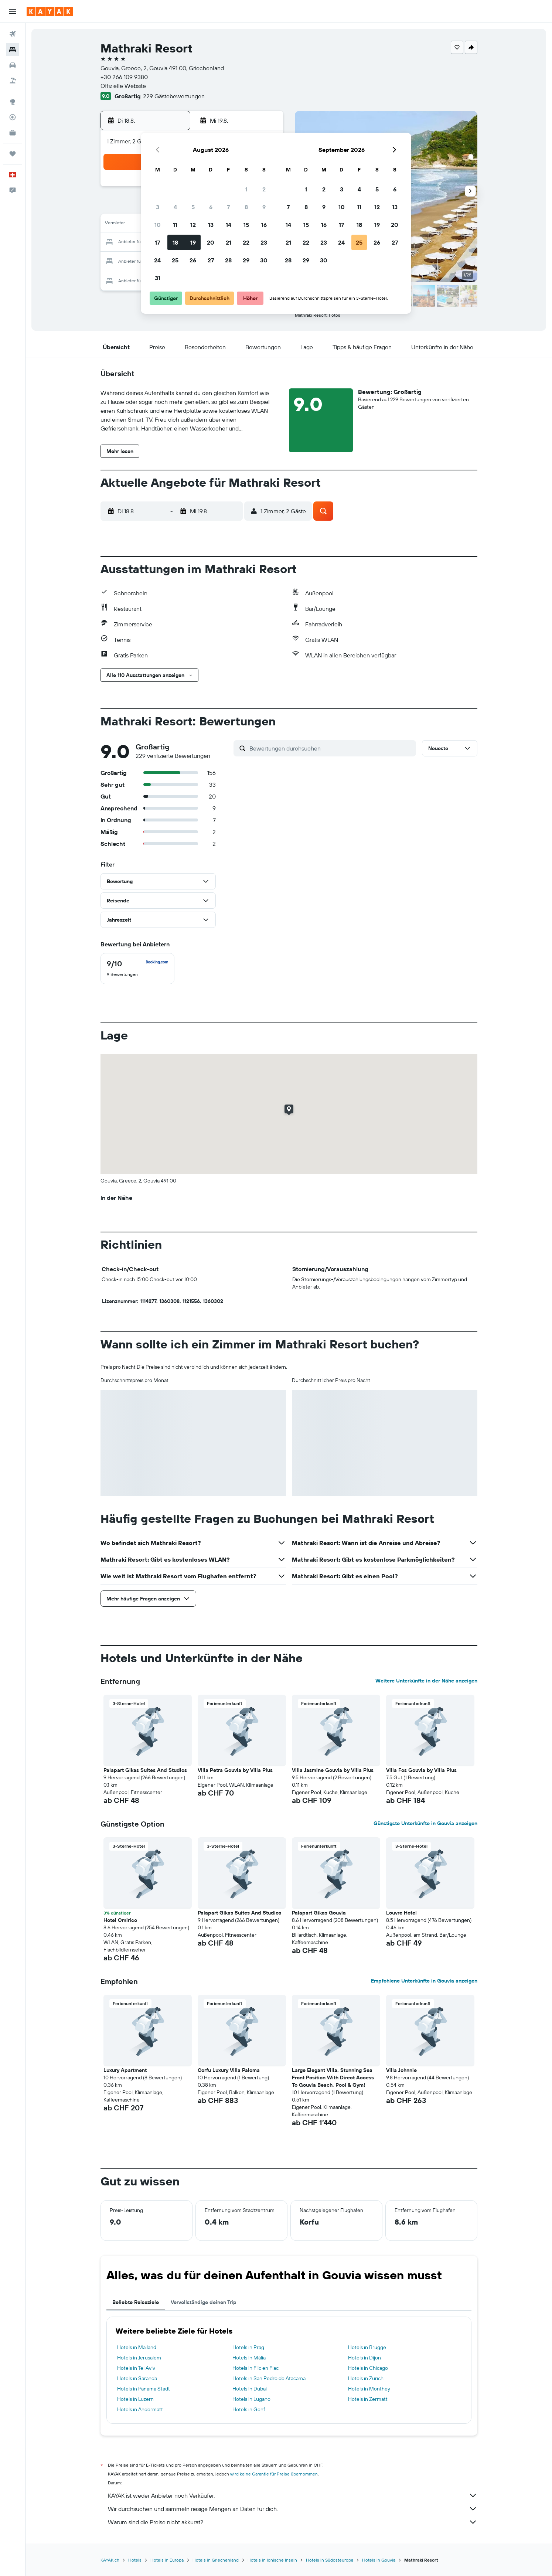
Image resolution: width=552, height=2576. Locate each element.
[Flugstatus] (12, 117)
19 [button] (193, 242)
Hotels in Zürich (366, 2378)
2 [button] (264, 189)
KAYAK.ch (109, 2560)
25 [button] (175, 260)
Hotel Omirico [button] (120, 1920)
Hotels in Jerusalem (139, 2357)
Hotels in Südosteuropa (329, 2560)
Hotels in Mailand (136, 2347)
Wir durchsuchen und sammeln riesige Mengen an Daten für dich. (292, 2508)
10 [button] (157, 224)
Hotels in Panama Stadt (143, 2388)
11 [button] (175, 224)
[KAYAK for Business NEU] (12, 132)
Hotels (135, 2560)
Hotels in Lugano (251, 2399)
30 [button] (264, 260)
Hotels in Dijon (364, 2357)
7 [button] (228, 207)
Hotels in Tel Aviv (136, 2368)
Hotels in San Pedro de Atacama (269, 2378)
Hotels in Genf (248, 2409)
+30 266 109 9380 (124, 77)
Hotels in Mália (249, 2357)
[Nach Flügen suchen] (12, 34)
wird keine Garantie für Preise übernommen (274, 2474)
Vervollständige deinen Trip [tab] (203, 2302)
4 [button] (175, 207)
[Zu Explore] (12, 101)
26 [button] (193, 260)
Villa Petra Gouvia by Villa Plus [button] (235, 1770)
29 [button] (246, 260)
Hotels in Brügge (367, 2347)
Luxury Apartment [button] (125, 2070)
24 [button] (157, 260)
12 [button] (193, 224)
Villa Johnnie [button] (401, 2070)
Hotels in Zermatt (368, 2399)
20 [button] (210, 242)
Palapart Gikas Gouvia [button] (319, 1912)
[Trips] (12, 153)
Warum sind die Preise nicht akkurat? (292, 2522)
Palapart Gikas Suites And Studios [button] (145, 1770)
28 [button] (228, 260)
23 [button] (263, 242)
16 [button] (264, 224)
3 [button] (157, 207)
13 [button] (211, 224)
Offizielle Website (123, 85)
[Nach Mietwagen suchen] (12, 65)
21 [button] (228, 242)
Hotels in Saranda (137, 2378)
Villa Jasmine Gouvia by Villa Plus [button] (333, 1770)
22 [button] (246, 242)
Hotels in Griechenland (215, 2560)
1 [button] (246, 189)
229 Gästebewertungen (174, 96)
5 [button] (193, 207)
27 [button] (211, 260)
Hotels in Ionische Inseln (272, 2560)
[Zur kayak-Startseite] (50, 11)
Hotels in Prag (248, 2347)
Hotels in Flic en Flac (255, 2368)
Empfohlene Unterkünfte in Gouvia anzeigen (424, 1980)
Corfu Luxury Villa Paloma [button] (229, 2070)
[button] (12, 11)
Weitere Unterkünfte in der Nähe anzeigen (426, 1680)
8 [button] (246, 207)
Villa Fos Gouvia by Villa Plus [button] (421, 1770)
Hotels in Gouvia (378, 2560)
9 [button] (264, 207)
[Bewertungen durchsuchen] (331, 748)
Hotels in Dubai (249, 2388)
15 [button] (246, 224)
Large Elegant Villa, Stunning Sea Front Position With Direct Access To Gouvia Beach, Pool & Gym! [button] (333, 2077)
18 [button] (175, 242)
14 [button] (228, 224)
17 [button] (157, 242)
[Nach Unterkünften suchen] (12, 49)
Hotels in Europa (167, 2560)
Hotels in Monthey (369, 2388)
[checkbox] (137, 968)
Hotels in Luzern (135, 2399)
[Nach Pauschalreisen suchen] (12, 80)
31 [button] (157, 278)
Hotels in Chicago (368, 2368)
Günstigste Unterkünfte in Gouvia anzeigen (425, 1823)
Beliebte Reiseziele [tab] (135, 2302)
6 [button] (210, 207)
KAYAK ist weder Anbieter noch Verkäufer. (292, 2495)
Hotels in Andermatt (140, 2409)
